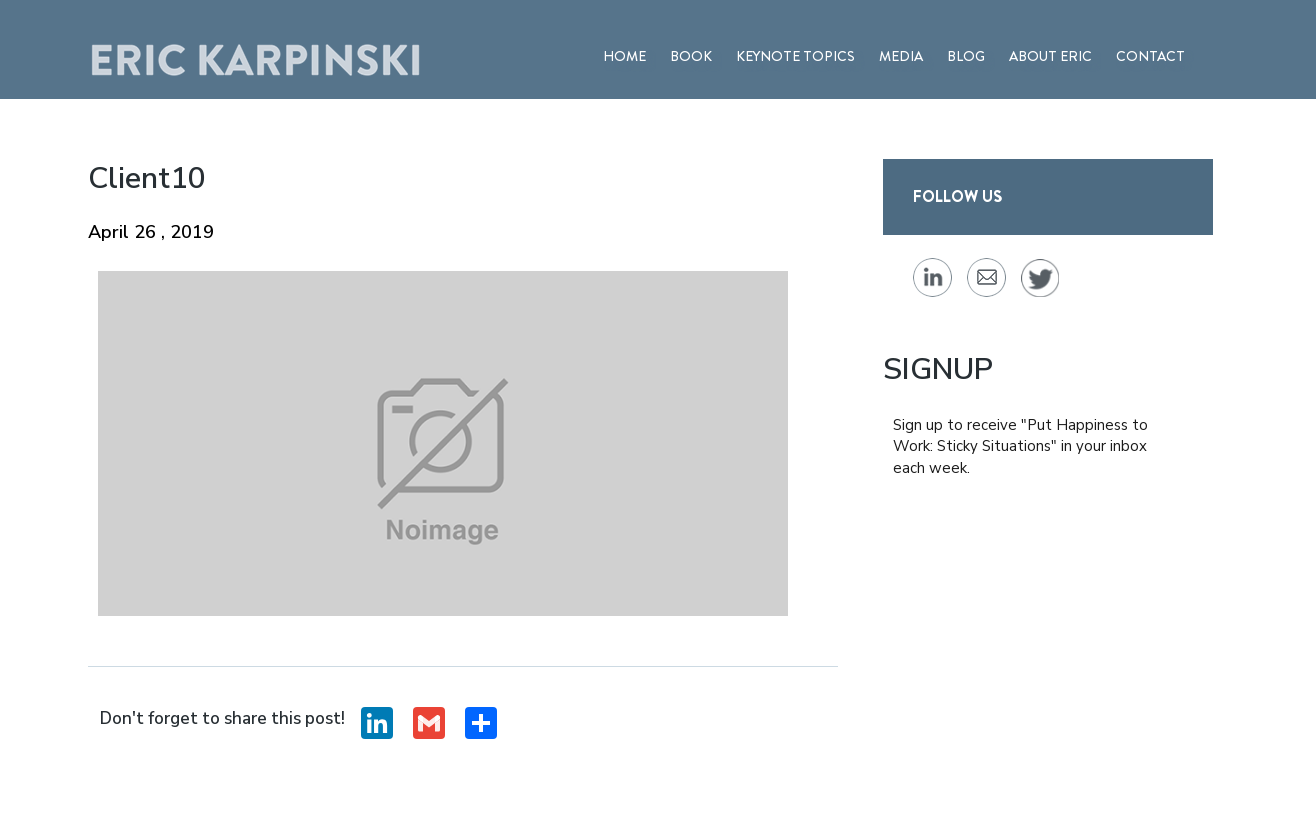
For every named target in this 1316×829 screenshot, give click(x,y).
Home (624, 56)
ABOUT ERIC (1050, 56)
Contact (1150, 56)
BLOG (966, 56)
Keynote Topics (795, 56)
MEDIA (901, 56)
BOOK (691, 56)
